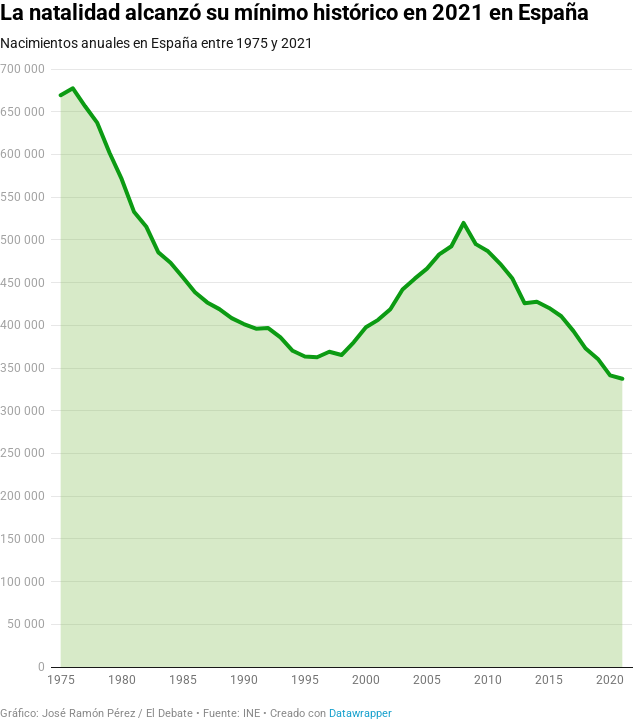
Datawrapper (360, 713)
